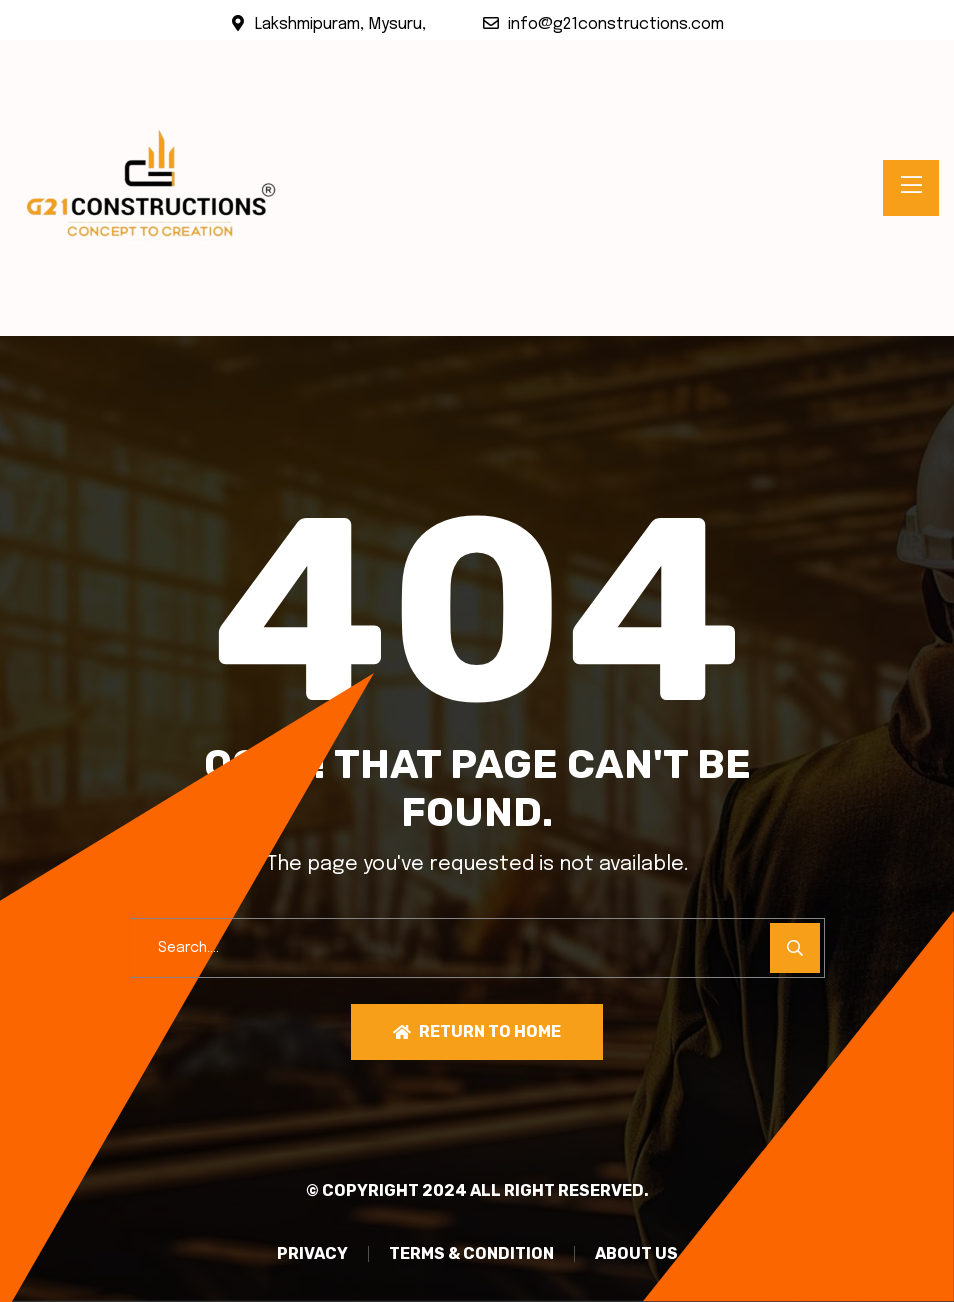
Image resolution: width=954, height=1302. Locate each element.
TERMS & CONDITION (471, 1254)
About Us (636, 1254)
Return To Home (477, 1031)
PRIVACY (312, 1254)
